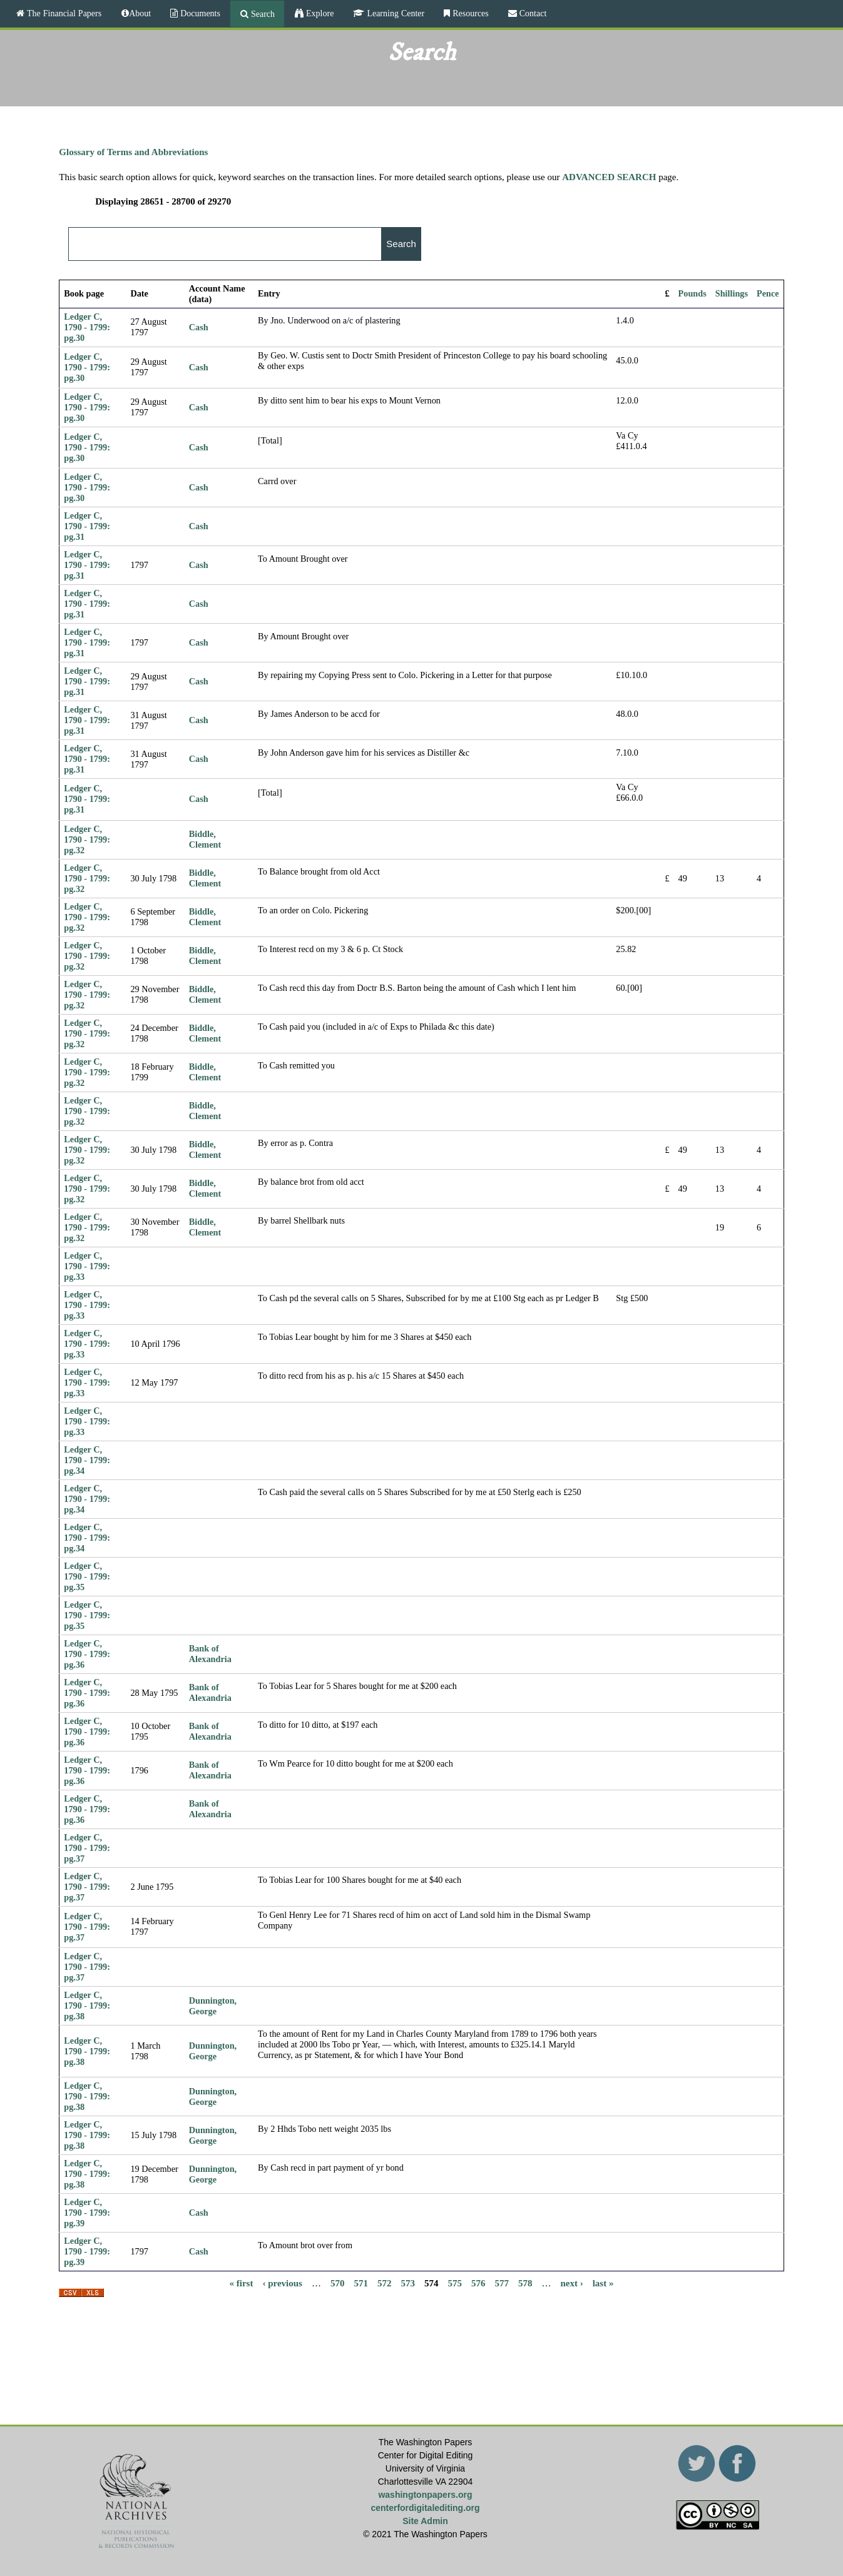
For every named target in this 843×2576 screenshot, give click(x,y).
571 (361, 2283)
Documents (199, 13)
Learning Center (394, 13)
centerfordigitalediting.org (424, 2508)
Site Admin (425, 2521)
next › (571, 2283)
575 (454, 2283)
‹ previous (282, 2283)
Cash (198, 327)
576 (478, 2283)
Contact (532, 13)
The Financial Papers (62, 13)
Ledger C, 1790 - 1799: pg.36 (87, 1654)
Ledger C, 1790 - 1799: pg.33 (87, 1266)
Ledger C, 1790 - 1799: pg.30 (87, 327)
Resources (469, 13)
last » (603, 2283)
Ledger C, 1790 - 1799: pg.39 (87, 2212)
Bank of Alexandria (210, 1653)
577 (501, 2283)
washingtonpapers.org (425, 2495)
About (140, 13)
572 (384, 2283)
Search (261, 13)
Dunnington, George (213, 2005)
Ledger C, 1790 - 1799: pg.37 (87, 1848)
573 (408, 2283)
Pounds (692, 293)
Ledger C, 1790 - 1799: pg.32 (87, 839)
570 (337, 2283)
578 (525, 2283)
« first (241, 2283)
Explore (319, 13)
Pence (768, 293)
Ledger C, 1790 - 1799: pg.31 (87, 526)
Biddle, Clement (205, 839)
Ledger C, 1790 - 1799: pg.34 (87, 1460)
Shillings (731, 293)
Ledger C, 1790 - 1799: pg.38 (87, 2005)
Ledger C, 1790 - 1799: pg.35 (87, 1576)
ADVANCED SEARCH (609, 177)
